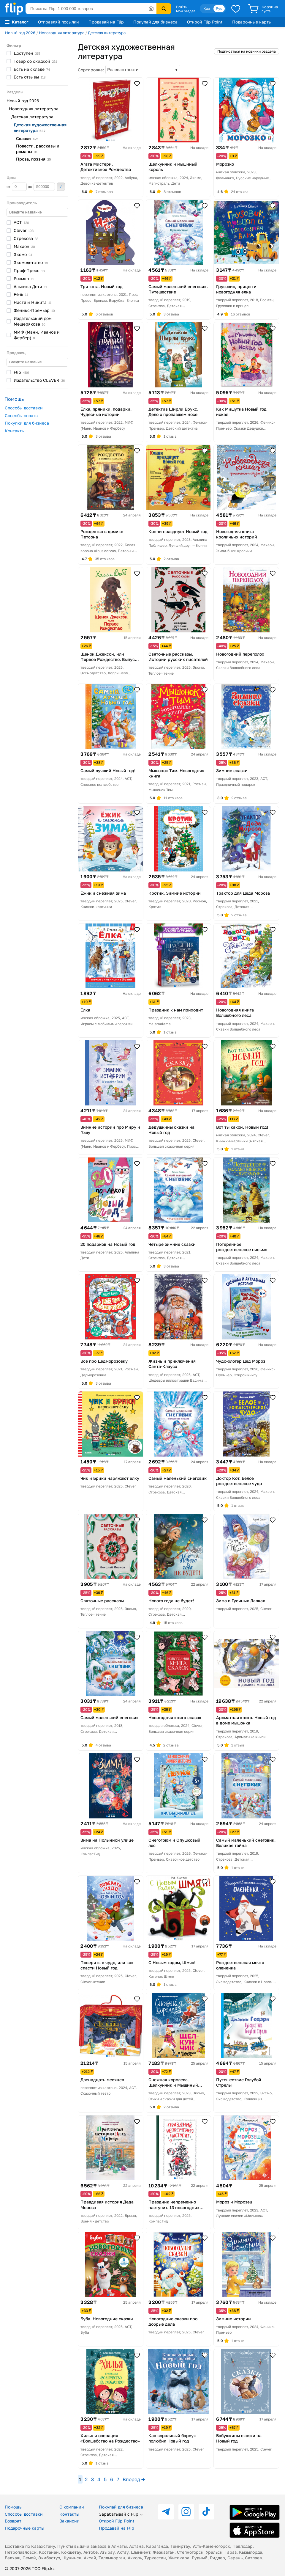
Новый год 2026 (20, 32)
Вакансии (69, 2520)
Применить (61, 187)
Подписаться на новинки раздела (246, 51)
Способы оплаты (21, 415)
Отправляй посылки (58, 21)
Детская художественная (40, 127)
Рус (219, 8)
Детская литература (107, 32)
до (41, 187)
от (17, 187)
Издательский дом (33, 321)
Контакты (15, 430)
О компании (71, 2506)
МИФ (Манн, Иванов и (37, 334)
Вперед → (134, 2479)
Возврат (13, 2520)
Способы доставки (24, 407)
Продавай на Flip (106, 21)
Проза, (33, 158)
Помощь (13, 2506)
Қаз (206, 8)
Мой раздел (185, 11)
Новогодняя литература (61, 32)
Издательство (39, 380)
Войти (182, 7)
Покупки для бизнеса (27, 422)
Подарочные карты (252, 21)
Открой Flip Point (205, 21)
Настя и (32, 302)
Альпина (30, 286)
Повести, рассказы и (37, 148)
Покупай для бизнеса (155, 21)
